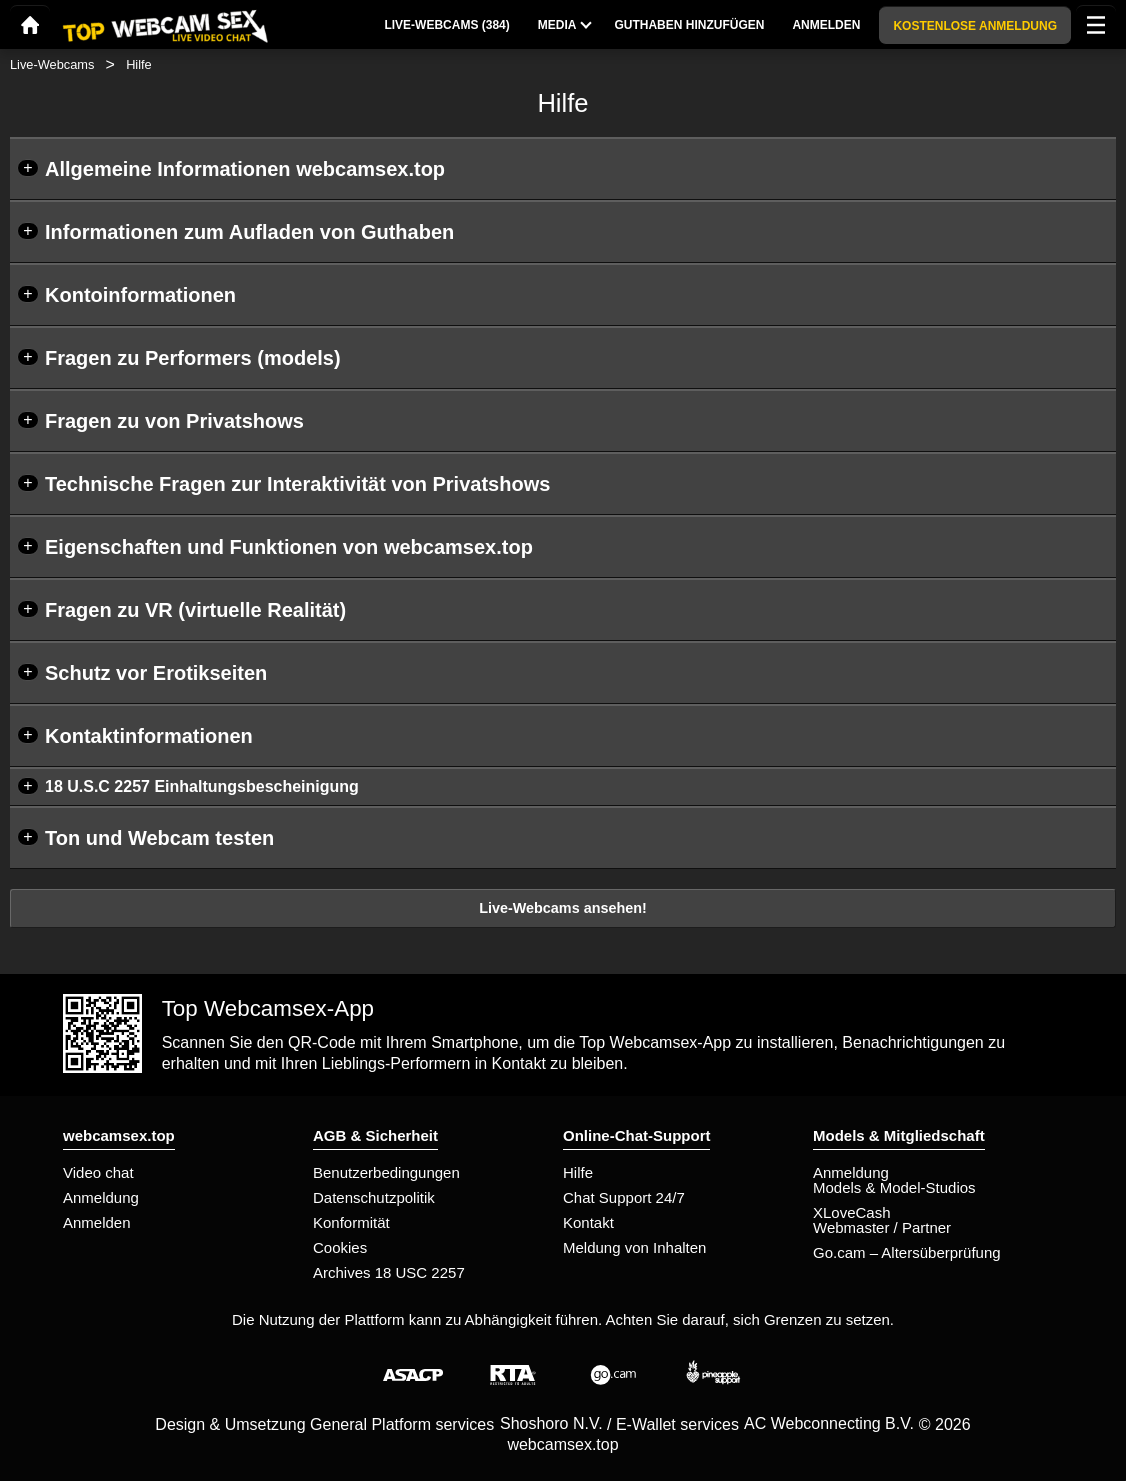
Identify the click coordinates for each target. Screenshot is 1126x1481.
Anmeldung (101, 1197)
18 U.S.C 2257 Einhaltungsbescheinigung (202, 786)
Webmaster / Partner (882, 1227)
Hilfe (578, 1172)
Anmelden (97, 1222)
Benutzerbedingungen (386, 1172)
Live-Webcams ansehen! (563, 908)
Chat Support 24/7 (624, 1197)
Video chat (98, 1172)
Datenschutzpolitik (374, 1197)
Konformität (351, 1222)
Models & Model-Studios (894, 1187)
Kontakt (588, 1222)
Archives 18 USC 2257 (389, 1272)
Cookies (340, 1247)
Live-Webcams (52, 64)
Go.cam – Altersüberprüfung (907, 1252)
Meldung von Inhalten (634, 1247)
